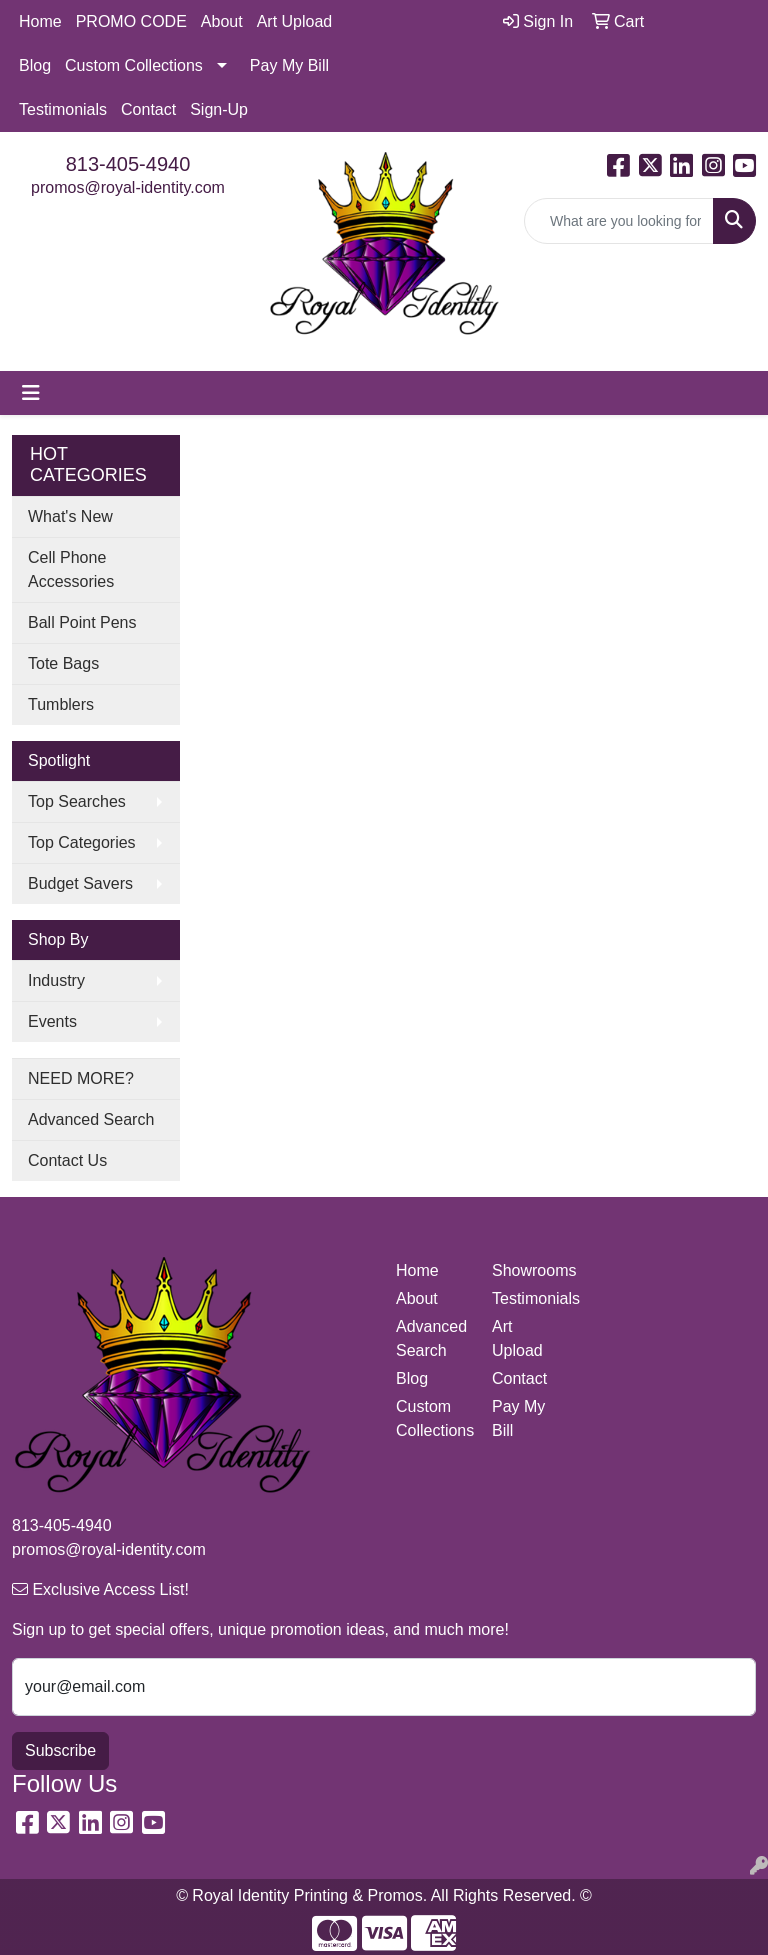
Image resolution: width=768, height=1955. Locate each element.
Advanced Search (91, 1119)
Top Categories (82, 842)
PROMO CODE (131, 21)
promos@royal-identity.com (128, 187)
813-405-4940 (128, 164)
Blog (35, 65)
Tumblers (61, 704)
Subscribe (60, 1750)
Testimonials (63, 109)
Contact (148, 109)
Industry (56, 980)
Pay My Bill (289, 65)
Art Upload (295, 21)
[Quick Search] (619, 221)
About (222, 21)
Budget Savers (80, 883)
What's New (70, 516)
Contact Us (67, 1160)
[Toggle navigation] (31, 393)
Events (52, 1021)
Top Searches (77, 801)
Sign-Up (219, 109)
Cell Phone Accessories (71, 569)
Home (40, 21)
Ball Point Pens (82, 622)
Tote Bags (63, 663)
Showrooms (528, 1270)
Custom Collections (134, 65)
